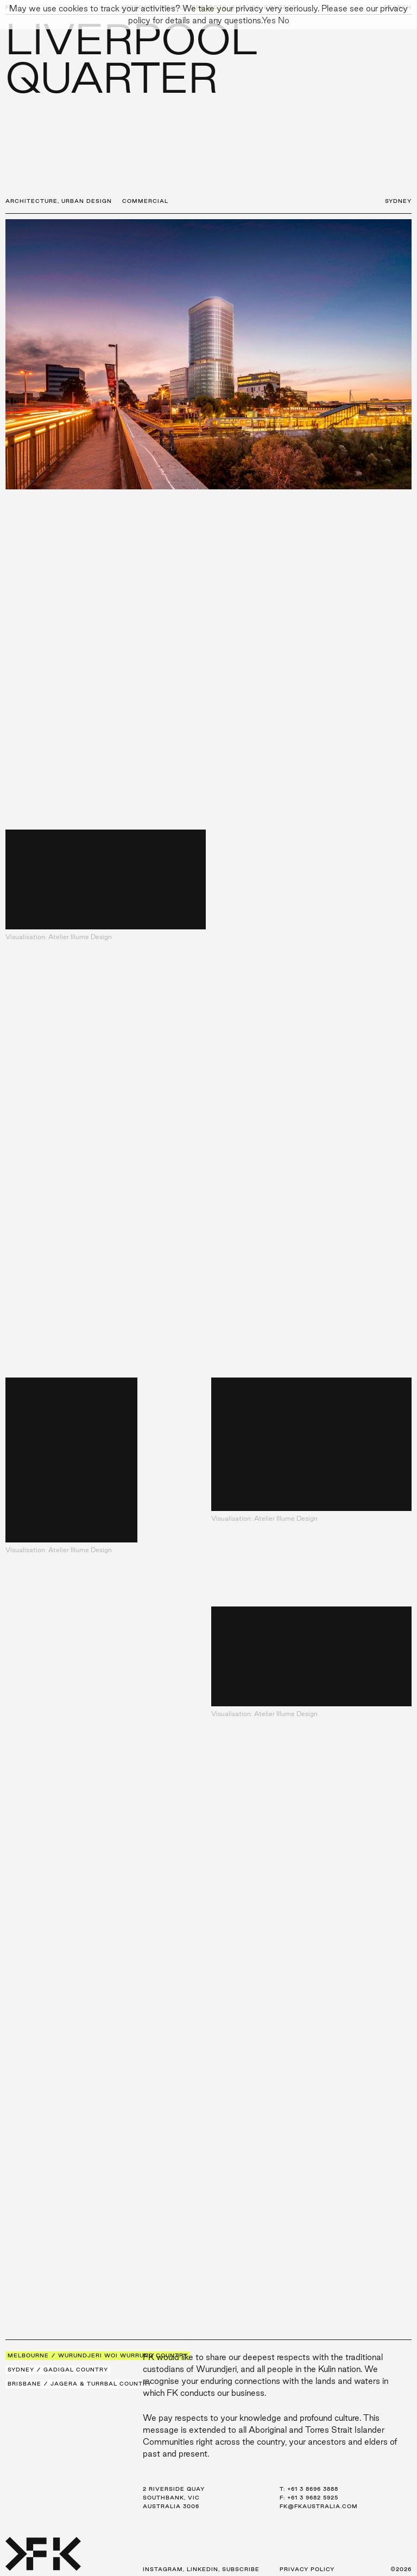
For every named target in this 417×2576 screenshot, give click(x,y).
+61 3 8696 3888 (312, 2489)
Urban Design (86, 201)
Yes (269, 20)
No (283, 20)
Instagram (163, 2569)
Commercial (145, 201)
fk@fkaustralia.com (319, 2506)
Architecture (31, 201)
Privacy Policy (307, 2569)
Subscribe (241, 2569)
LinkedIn (202, 2569)
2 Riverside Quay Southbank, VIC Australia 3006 (174, 2497)
